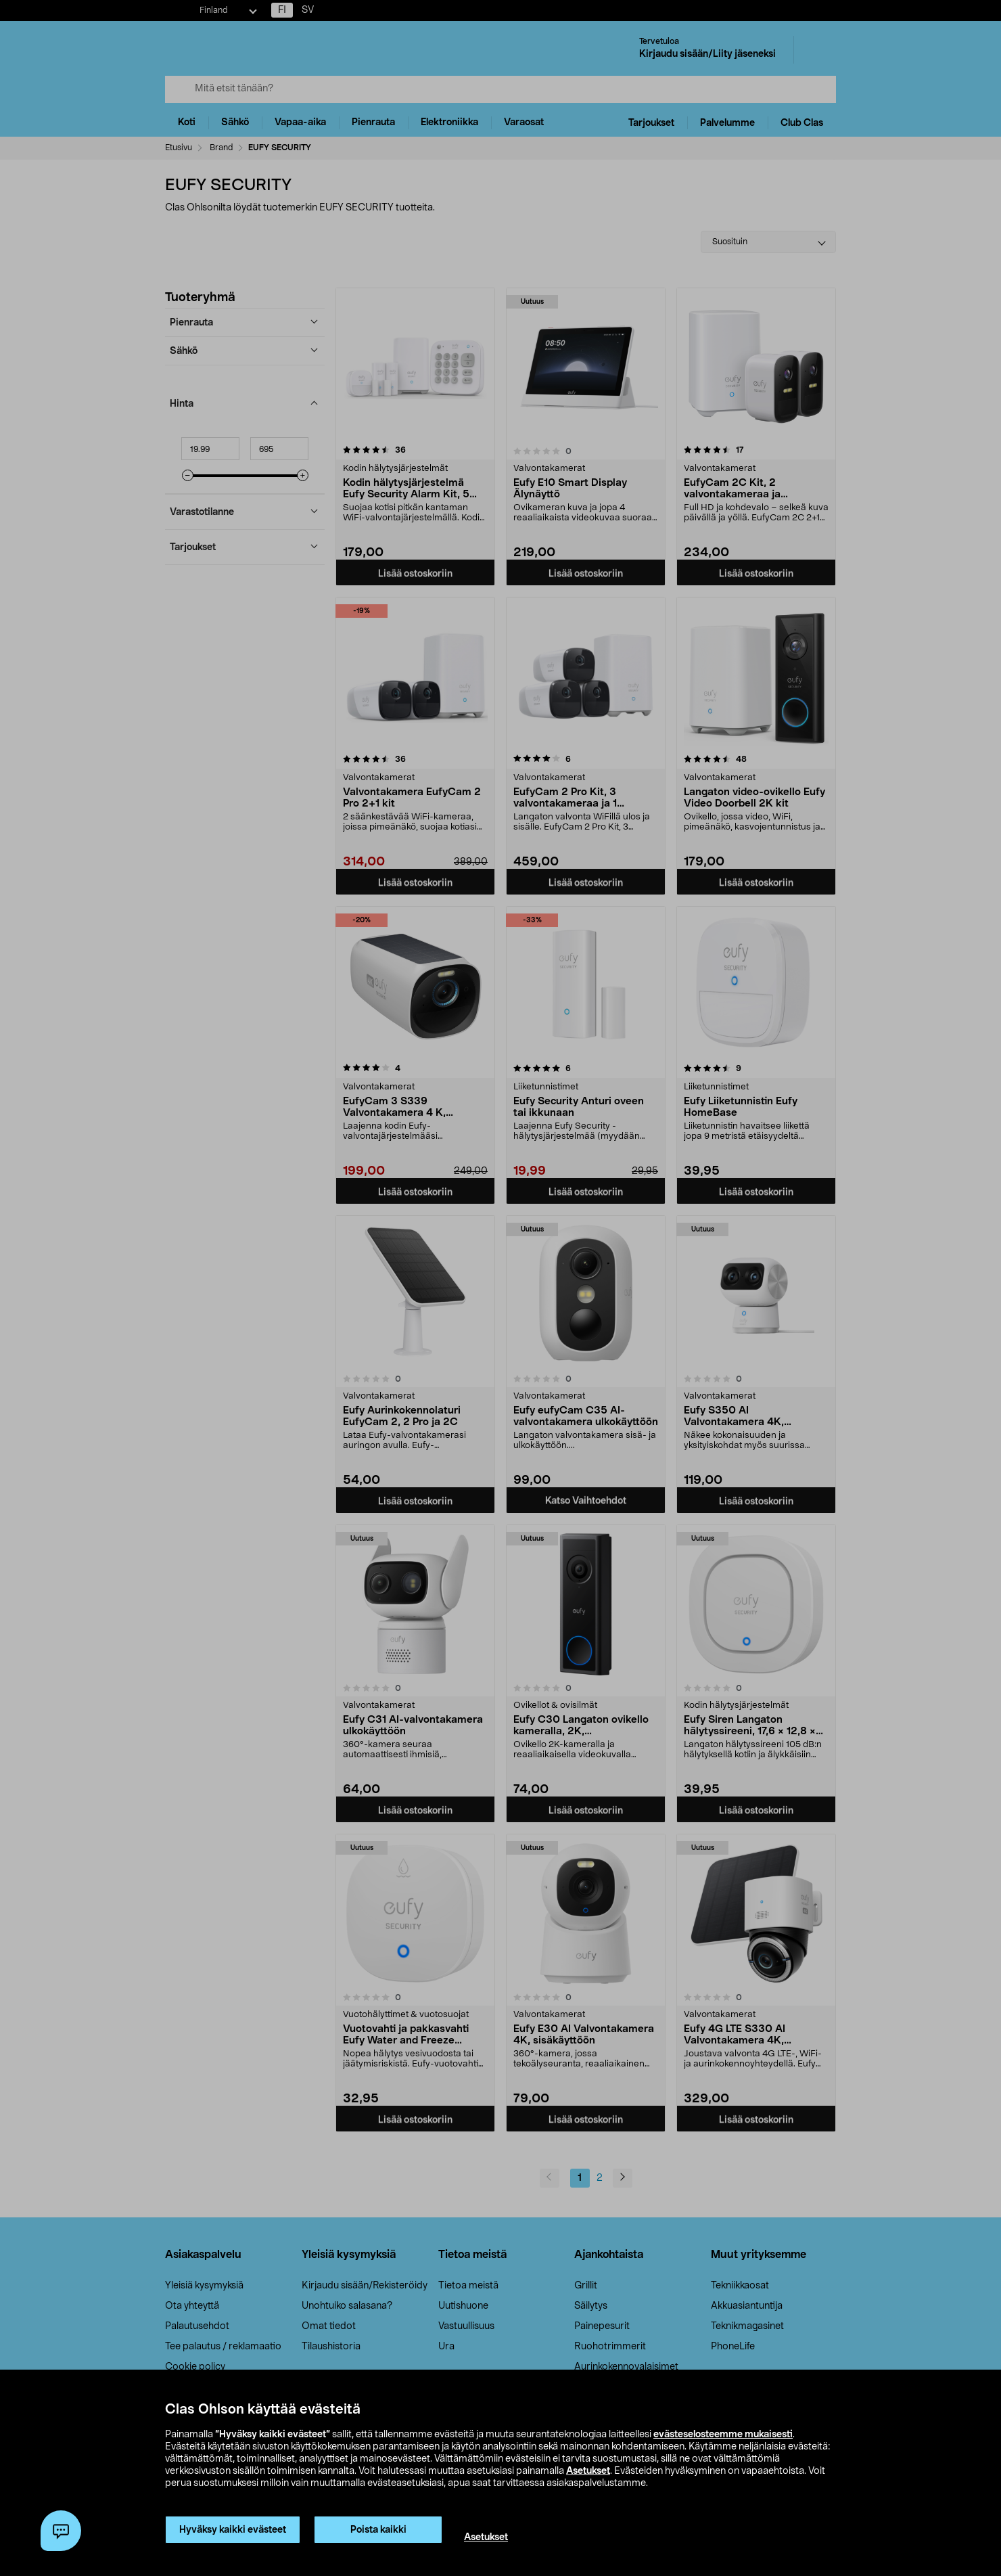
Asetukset (588, 2471)
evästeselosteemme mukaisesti (723, 2434)
